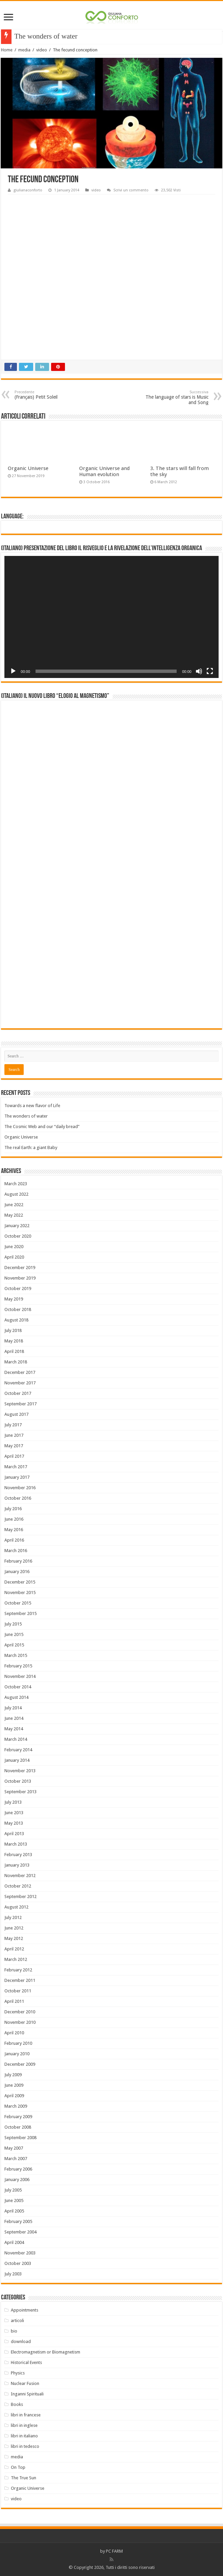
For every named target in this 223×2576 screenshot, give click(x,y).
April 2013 (14, 1833)
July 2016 (13, 1508)
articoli (17, 2320)
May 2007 (13, 2148)
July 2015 (13, 1623)
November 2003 (20, 2252)
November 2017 (20, 1382)
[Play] (13, 671)
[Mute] (199, 671)
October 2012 (17, 1886)
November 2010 (20, 2022)
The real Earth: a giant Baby (30, 1147)
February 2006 (18, 2169)
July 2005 (13, 2190)
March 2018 (15, 1361)
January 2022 (16, 1225)
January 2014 (16, 1760)
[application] (111, 617)
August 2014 (16, 1697)
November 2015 (20, 1592)
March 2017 (15, 1466)
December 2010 (19, 2011)
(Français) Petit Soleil (49, 395)
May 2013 (13, 1823)
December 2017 (19, 1372)
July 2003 (13, 2273)
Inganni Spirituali (27, 2393)
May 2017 (13, 1445)
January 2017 (16, 1477)
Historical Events (26, 2362)
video (41, 49)
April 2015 (14, 1644)
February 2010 (18, 2043)
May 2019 (13, 1299)
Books (17, 2404)
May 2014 (13, 1728)
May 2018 (13, 1340)
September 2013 (20, 1791)
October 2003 (17, 2263)
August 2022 (16, 1194)
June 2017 (13, 1435)
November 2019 (20, 1278)
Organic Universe (28, 468)
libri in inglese (24, 2425)
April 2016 (14, 1540)
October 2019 (17, 1288)
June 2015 (13, 1634)
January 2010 (16, 2053)
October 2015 (17, 1603)
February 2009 (18, 2116)
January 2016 (16, 1571)
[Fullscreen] (209, 671)
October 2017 (17, 1393)
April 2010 (14, 2032)
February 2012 (18, 1969)
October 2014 (17, 1686)
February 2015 (18, 1665)
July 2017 (13, 1424)
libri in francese (26, 2414)
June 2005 (13, 2200)
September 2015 (20, 1613)
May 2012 (13, 1938)
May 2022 (13, 1215)
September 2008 (20, 2137)
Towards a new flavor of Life (32, 1105)
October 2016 (17, 1498)
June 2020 (13, 1246)
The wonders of (37, 36)
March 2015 (15, 1655)
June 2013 (13, 1812)
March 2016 (15, 1550)
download (21, 2341)
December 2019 (19, 1267)
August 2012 (16, 1907)
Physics (18, 2372)
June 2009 (13, 2085)
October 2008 (17, 2127)
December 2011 (19, 1980)
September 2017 (20, 1403)
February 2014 (18, 1749)
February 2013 (18, 1854)
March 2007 (15, 2158)
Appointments (24, 2310)
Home (7, 49)
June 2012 (13, 1927)
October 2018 (17, 1309)
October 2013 (17, 1781)
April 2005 (14, 2211)
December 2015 (19, 1582)
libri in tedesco (25, 2446)
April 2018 (14, 1351)
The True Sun (23, 2477)
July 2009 (13, 2074)
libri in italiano (24, 2435)
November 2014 (20, 1676)
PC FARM (114, 2551)
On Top (18, 2467)
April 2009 (14, 2095)
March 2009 (15, 2106)
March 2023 (15, 1183)
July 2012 (13, 1917)
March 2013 (15, 1844)
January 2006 (16, 2179)
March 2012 (15, 1959)
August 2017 (16, 1414)
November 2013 (20, 1770)
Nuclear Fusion (25, 2383)
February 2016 (18, 1561)
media (24, 49)
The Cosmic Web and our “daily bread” (42, 1126)
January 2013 (16, 1865)
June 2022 (13, 1204)
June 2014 (13, 1718)
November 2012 (20, 1875)
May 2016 (13, 1529)
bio (14, 2331)
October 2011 (17, 1990)
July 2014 (13, 1707)
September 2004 (20, 2231)
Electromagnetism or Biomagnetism (45, 2352)
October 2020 (17, 1236)
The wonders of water (26, 1116)
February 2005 (18, 2221)
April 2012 (14, 1948)
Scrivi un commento (131, 190)
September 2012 (20, 1896)
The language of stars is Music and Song (173, 397)
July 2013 (13, 1802)
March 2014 (15, 1739)
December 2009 (19, 2064)
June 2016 (13, 1519)
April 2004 (14, 2242)
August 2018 (16, 1319)
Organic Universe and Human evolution (104, 471)
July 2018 (13, 1330)
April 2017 (14, 1456)
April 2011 (14, 2001)
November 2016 (20, 1487)
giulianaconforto (28, 190)
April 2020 (14, 1257)
